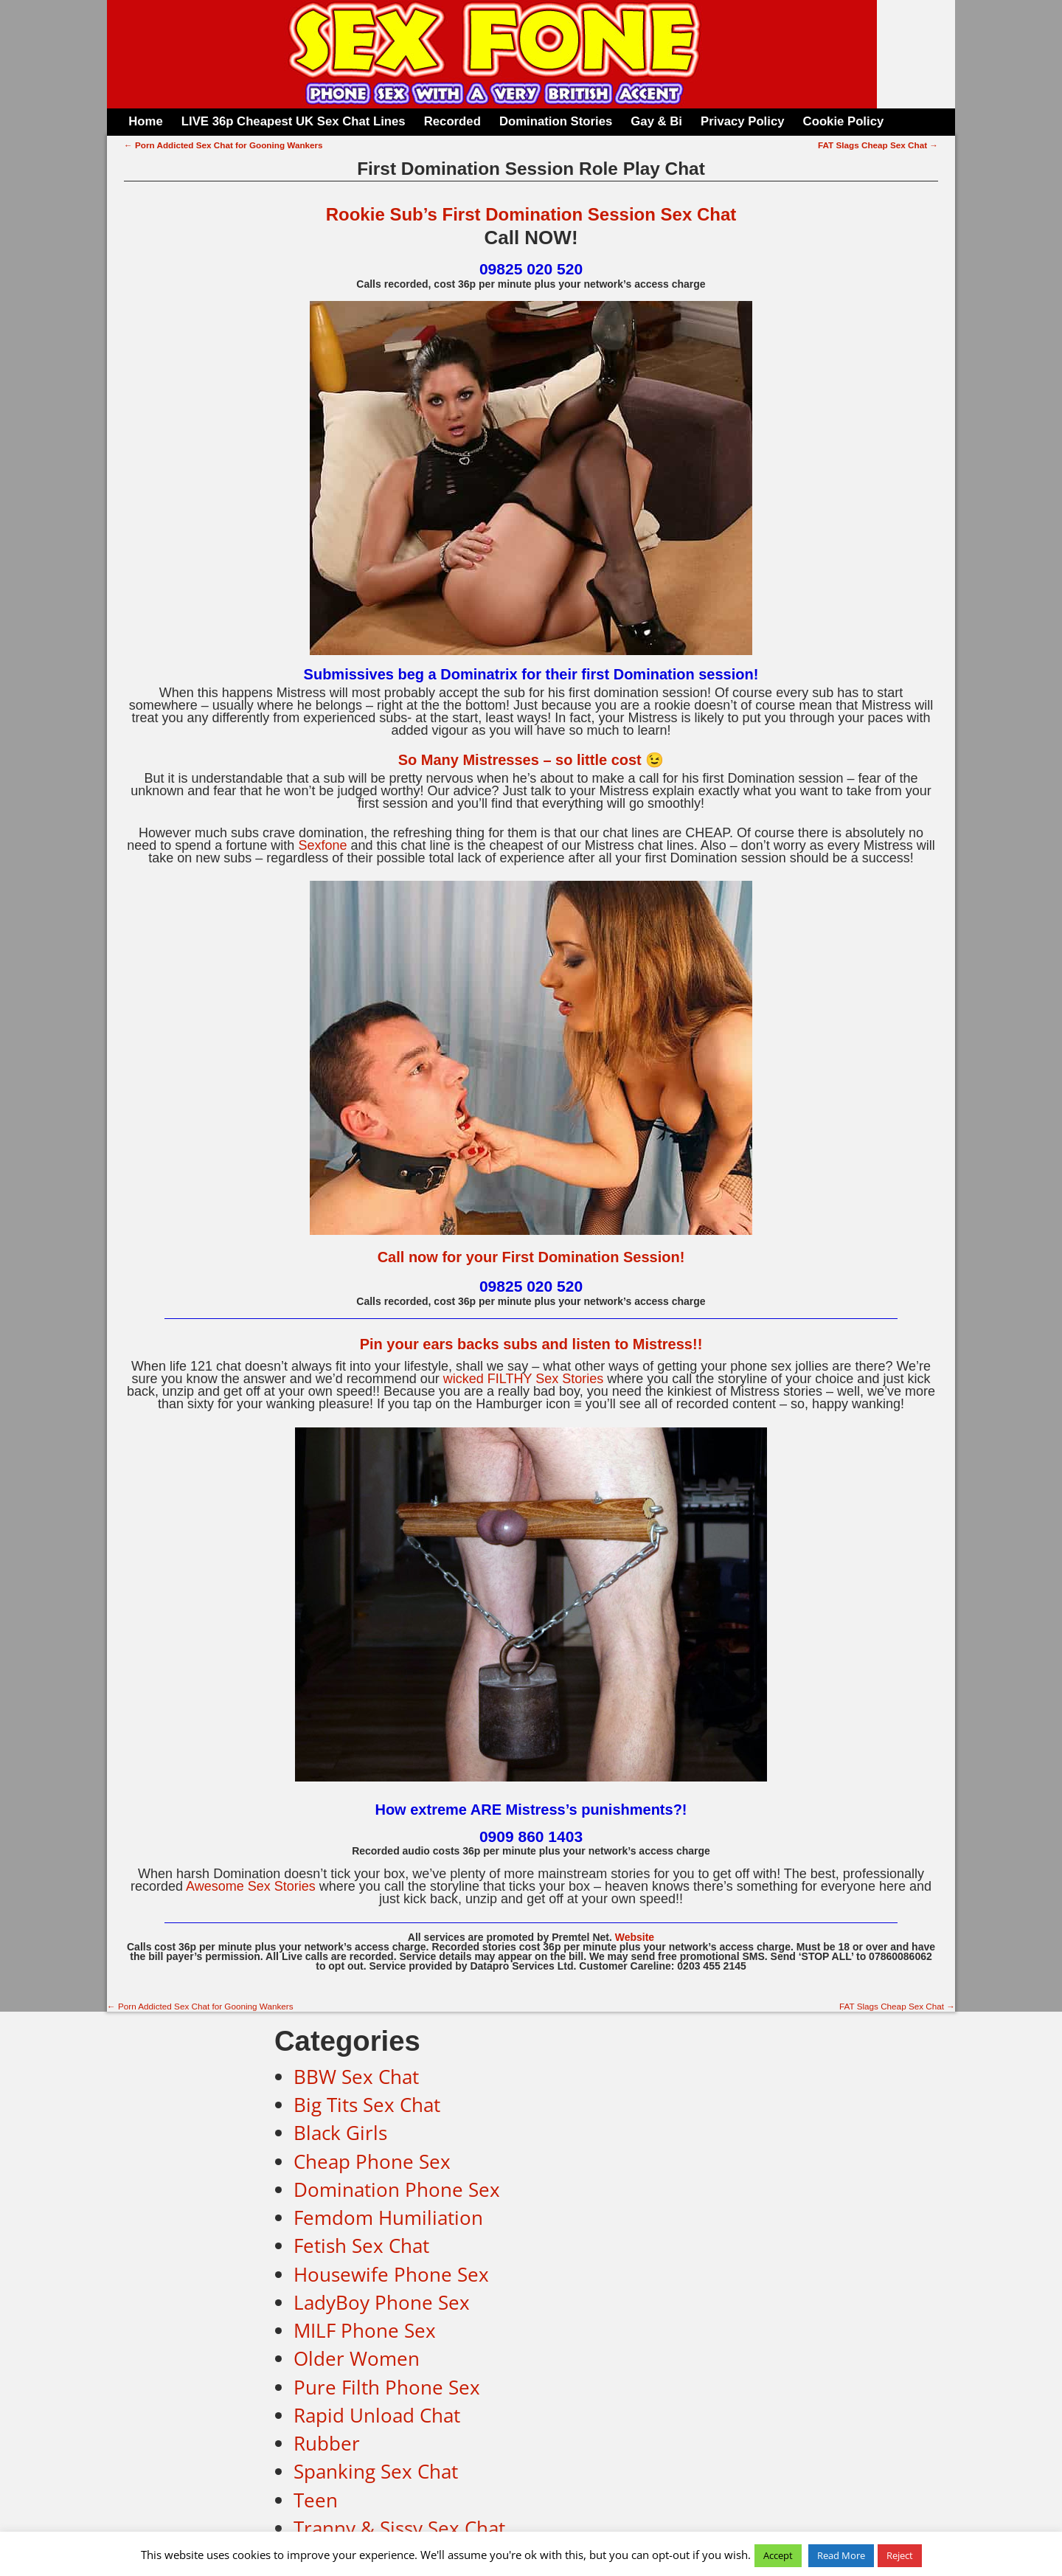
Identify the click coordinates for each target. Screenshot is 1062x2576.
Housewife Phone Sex (391, 2274)
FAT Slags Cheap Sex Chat (878, 145)
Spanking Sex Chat (376, 2471)
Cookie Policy (843, 121)
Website (634, 1937)
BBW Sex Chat (356, 2076)
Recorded (452, 121)
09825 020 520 (531, 268)
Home (145, 121)
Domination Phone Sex (397, 2189)
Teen (316, 2500)
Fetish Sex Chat (361, 2245)
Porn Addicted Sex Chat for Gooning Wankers (223, 145)
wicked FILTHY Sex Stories (523, 1378)
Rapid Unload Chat (377, 2415)
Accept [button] (778, 2555)
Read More (841, 2555)
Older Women (357, 2358)
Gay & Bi (656, 121)
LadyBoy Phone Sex (382, 2302)
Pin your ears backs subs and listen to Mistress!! (531, 1344)
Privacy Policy (742, 121)
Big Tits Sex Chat (367, 2104)
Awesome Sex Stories (251, 1886)
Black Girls (340, 2132)
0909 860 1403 (531, 1836)
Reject (899, 2555)
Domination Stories (555, 121)
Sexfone (322, 845)
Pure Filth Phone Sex (387, 2387)
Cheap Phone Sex (372, 2161)
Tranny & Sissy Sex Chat (399, 2528)
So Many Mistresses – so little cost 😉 (531, 760)
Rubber (327, 2443)
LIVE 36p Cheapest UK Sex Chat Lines (293, 121)
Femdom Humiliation (388, 2217)
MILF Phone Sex (365, 2330)
